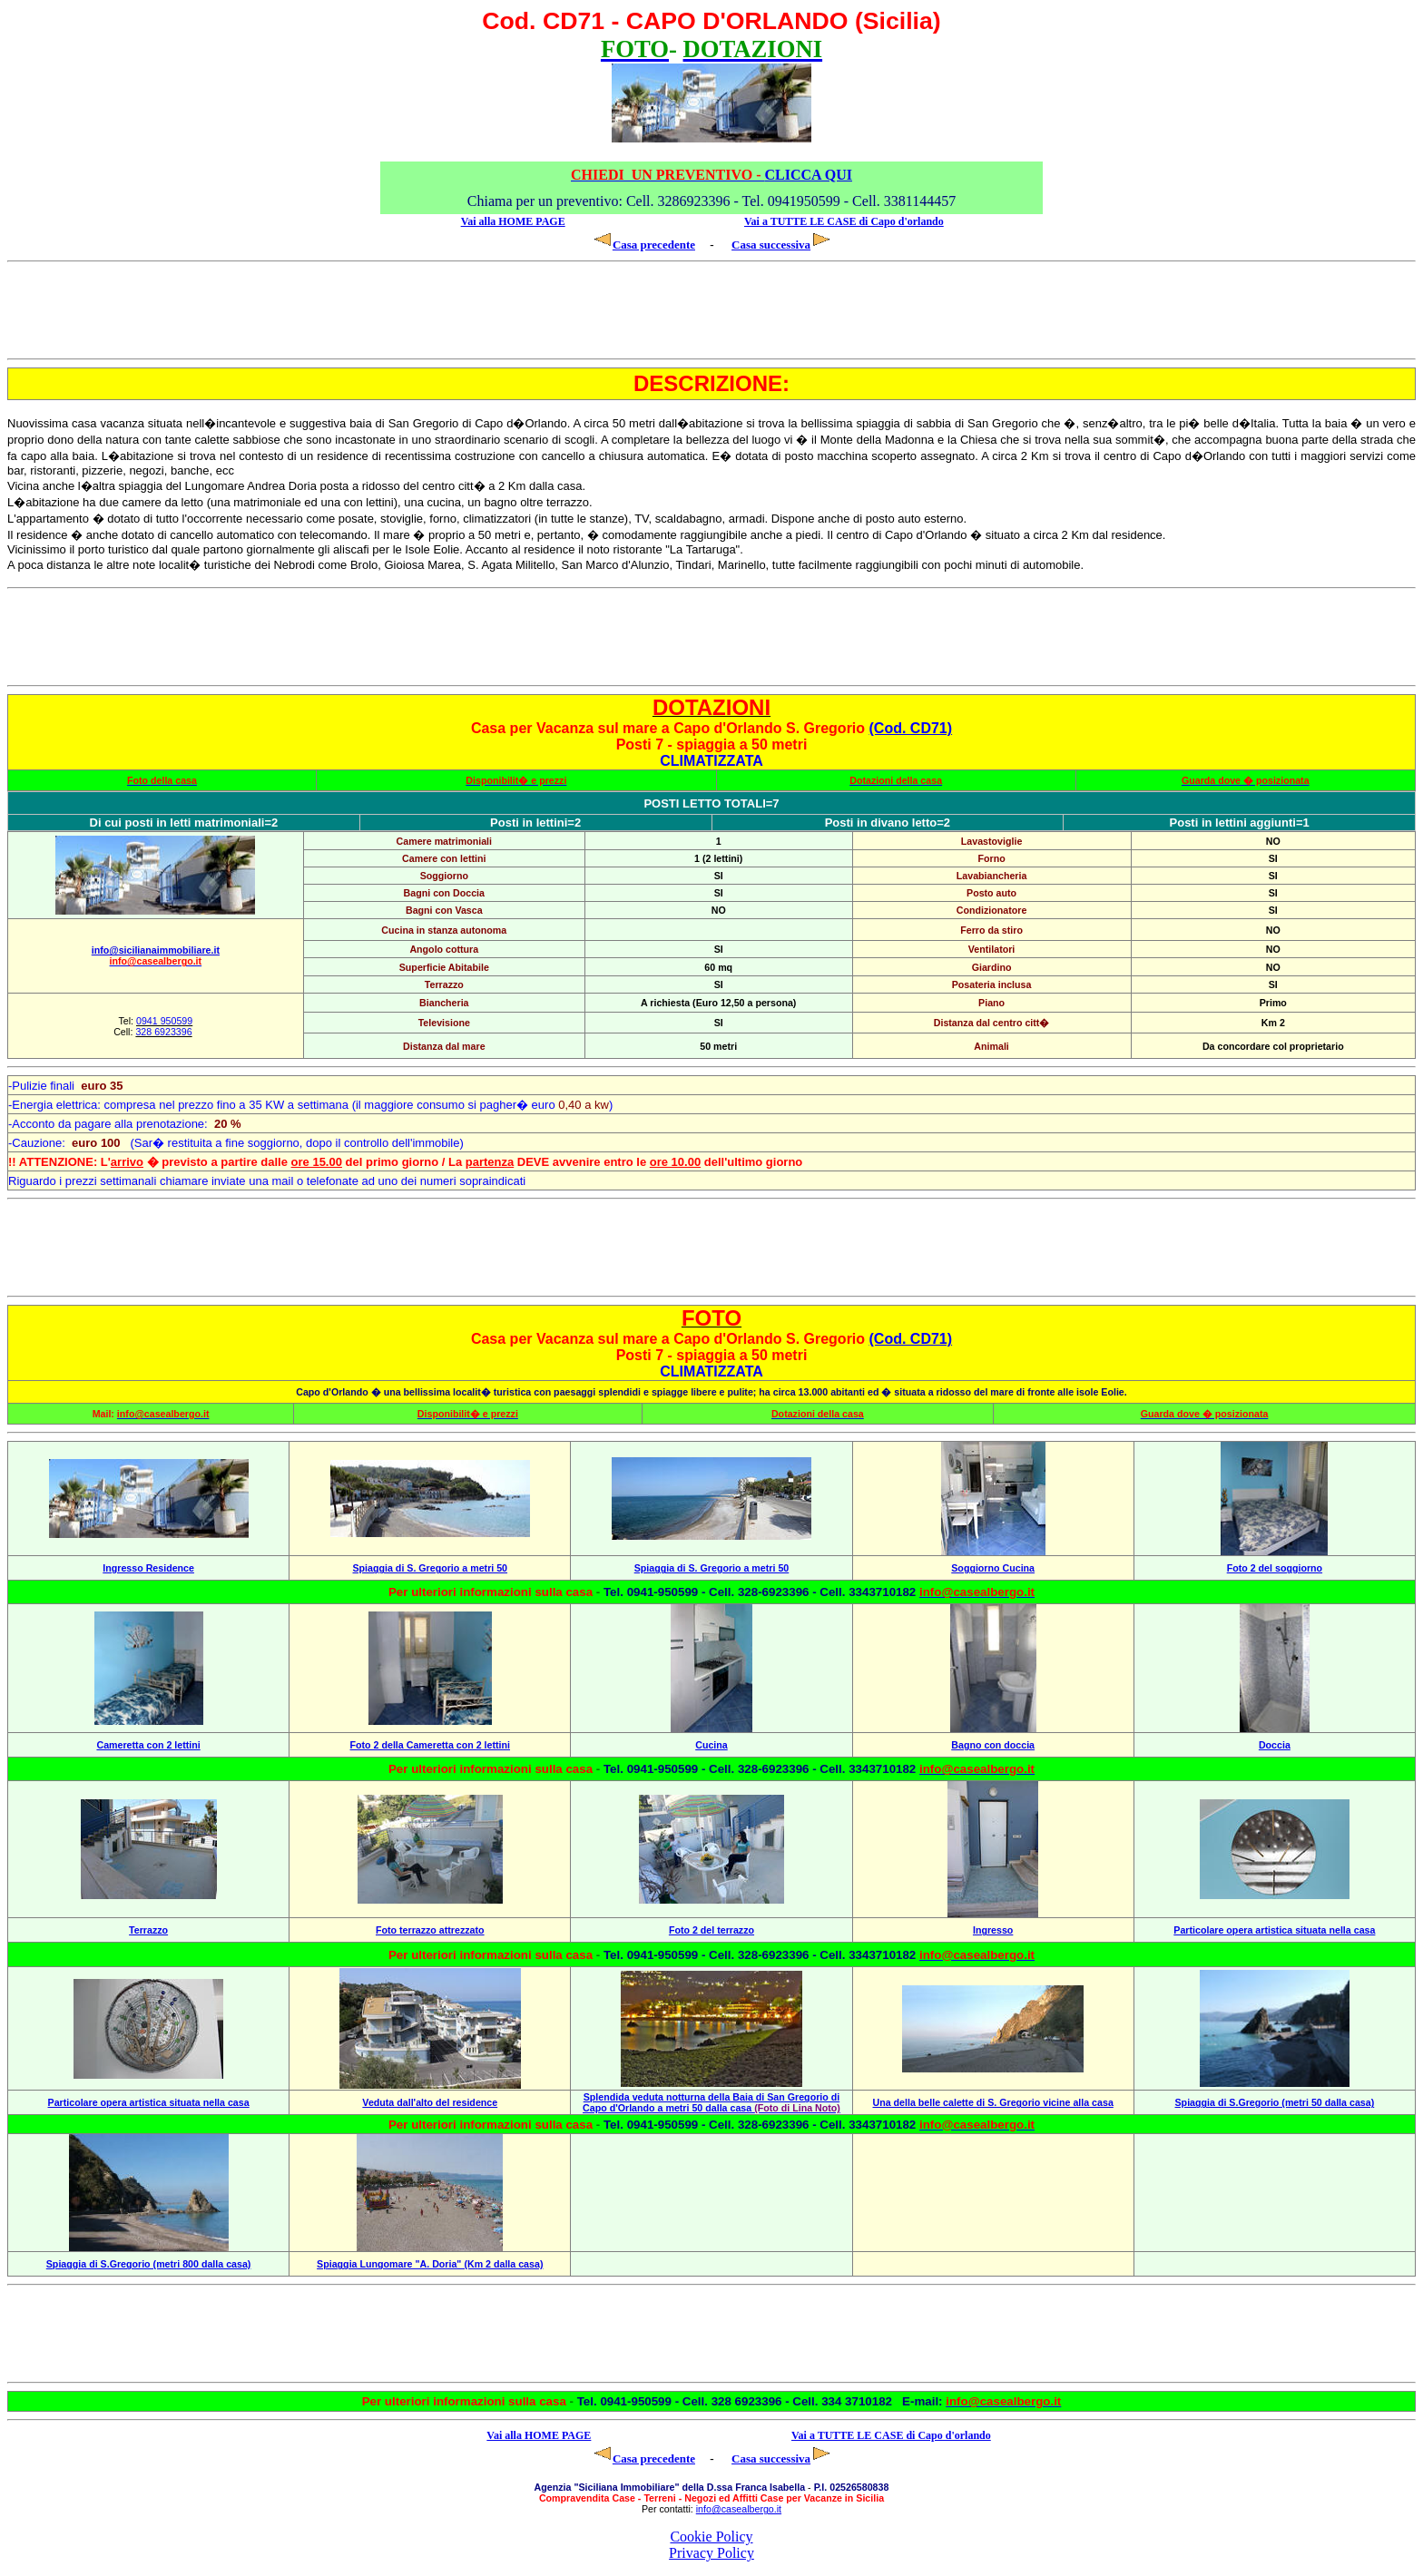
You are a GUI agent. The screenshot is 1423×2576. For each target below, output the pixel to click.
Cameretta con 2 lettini (148, 1744)
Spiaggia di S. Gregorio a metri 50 (430, 1567)
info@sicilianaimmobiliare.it (156, 950)
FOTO (711, 1318)
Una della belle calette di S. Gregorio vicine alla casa (992, 2102)
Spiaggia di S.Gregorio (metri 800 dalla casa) (148, 2263)
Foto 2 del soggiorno (1274, 1567)
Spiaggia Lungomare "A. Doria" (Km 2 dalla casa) (430, 2263)
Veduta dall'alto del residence (429, 2102)
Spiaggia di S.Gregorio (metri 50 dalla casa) (1275, 2102)
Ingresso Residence (148, 1567)
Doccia (1275, 1744)
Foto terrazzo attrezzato (430, 1930)
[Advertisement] (132, 310)
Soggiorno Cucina (993, 1567)
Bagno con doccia (993, 1744)
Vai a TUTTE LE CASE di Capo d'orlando (844, 221)
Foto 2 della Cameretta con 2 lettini (430, 1744)
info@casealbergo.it (738, 2508)
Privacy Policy (711, 2553)
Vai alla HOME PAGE (513, 221)
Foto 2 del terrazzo (711, 1930)
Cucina (711, 1744)
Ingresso (993, 1930)
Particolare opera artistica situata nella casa (1274, 1930)
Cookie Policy (711, 2536)
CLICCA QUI (711, 174)
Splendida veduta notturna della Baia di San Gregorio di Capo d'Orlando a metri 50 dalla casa (711, 2102)
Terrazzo (148, 1930)
